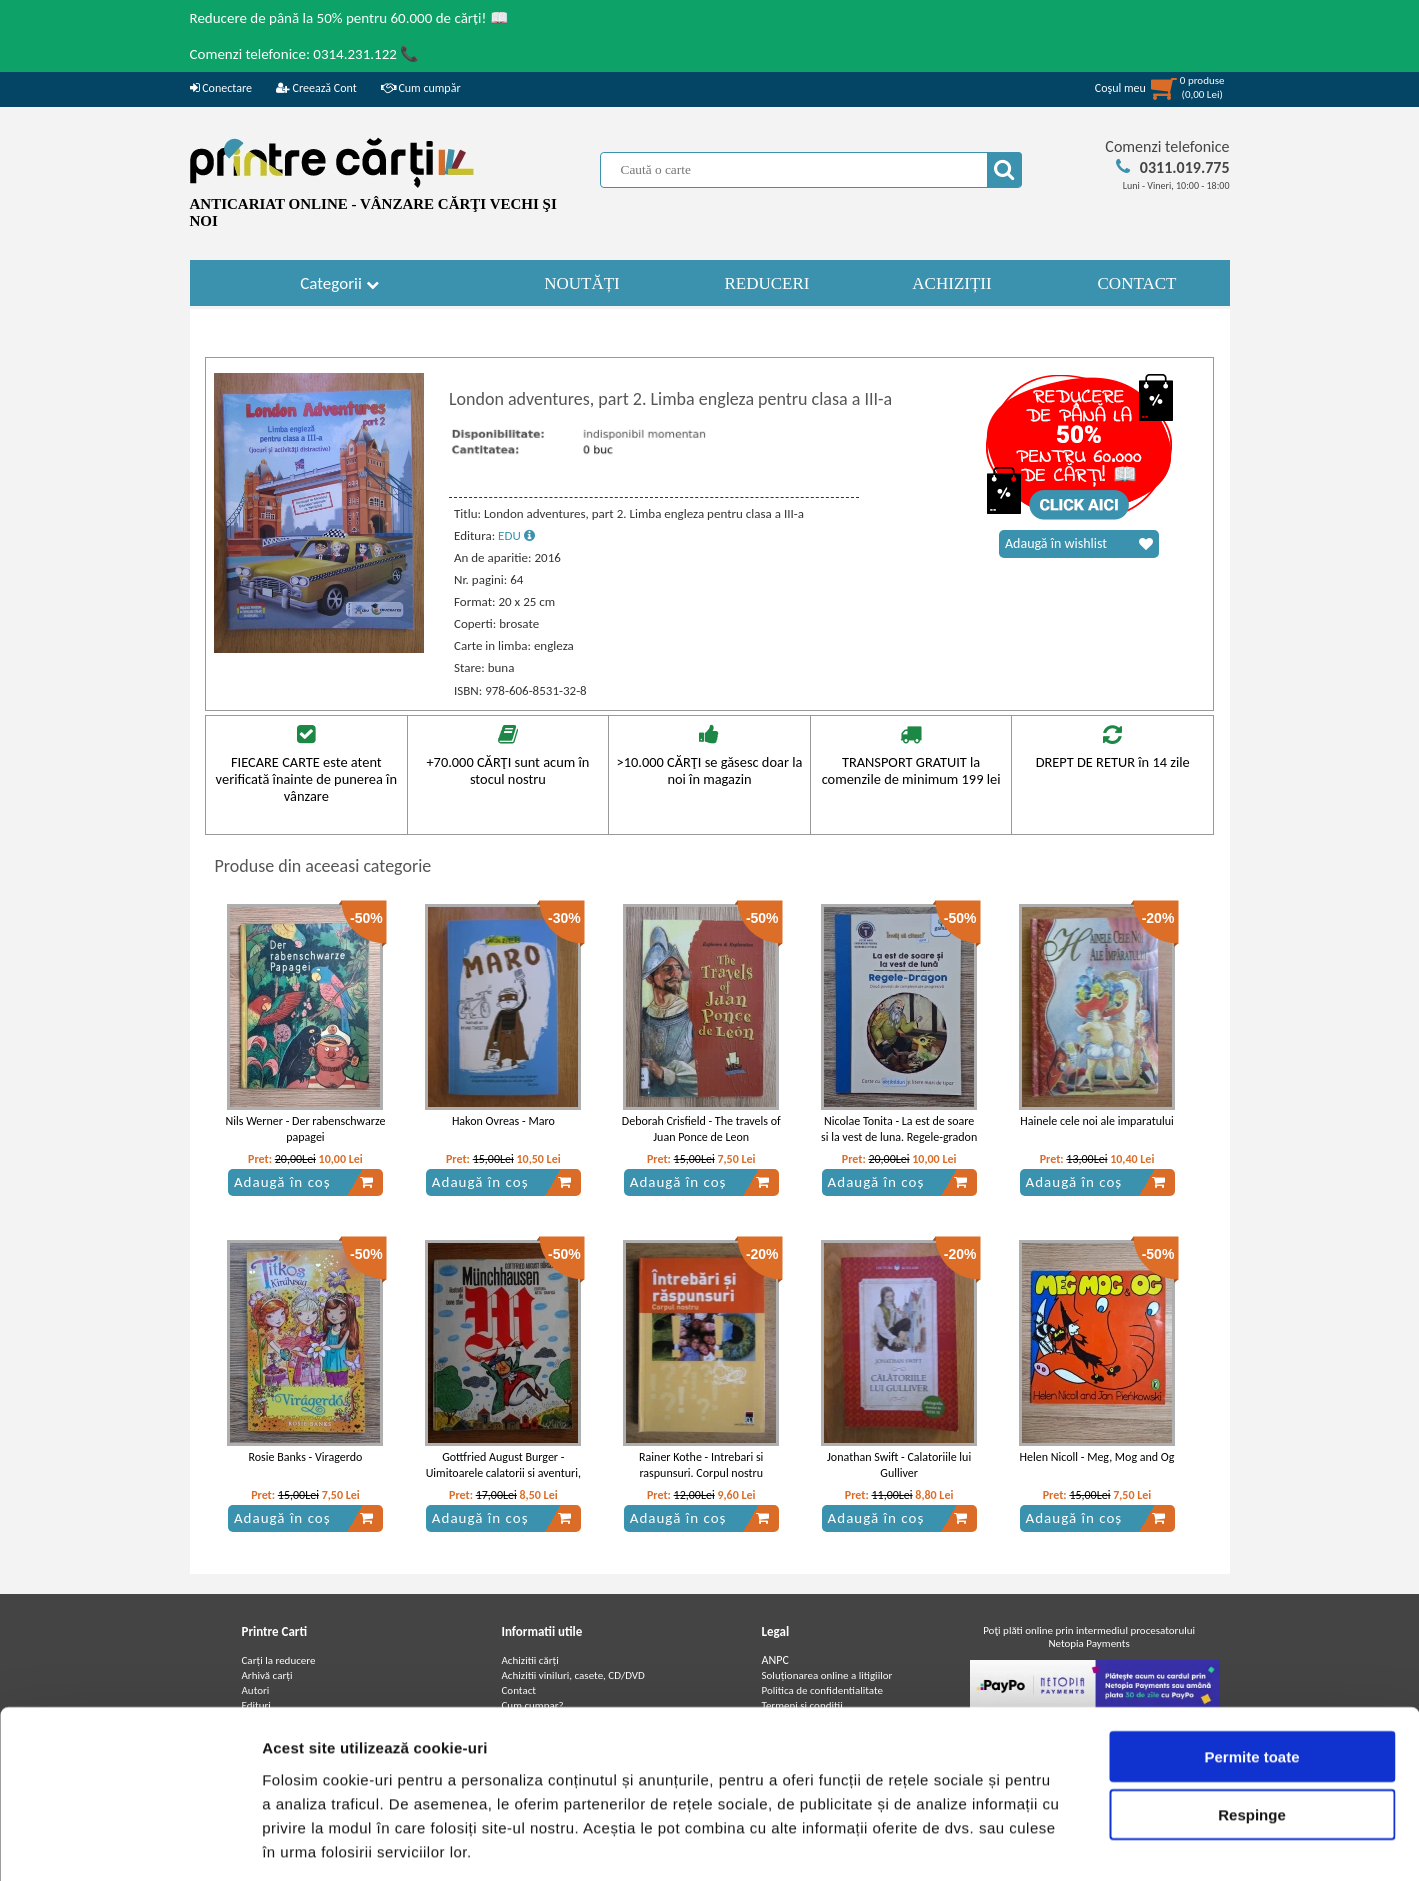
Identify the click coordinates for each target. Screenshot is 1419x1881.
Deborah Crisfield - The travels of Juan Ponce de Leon (701, 1129)
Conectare (221, 88)
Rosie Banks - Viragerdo (306, 1457)
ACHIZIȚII (951, 283)
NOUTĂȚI (582, 283)
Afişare (1000, 1841)
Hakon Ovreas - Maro (503, 1121)
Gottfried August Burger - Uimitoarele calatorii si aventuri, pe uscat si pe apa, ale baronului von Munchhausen (503, 1482)
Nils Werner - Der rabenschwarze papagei (305, 1129)
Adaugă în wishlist (1079, 544)
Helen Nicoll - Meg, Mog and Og (1097, 1457)
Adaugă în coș (304, 1182)
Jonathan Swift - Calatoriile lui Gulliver (899, 1465)
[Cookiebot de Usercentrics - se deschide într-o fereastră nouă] (129, 1842)
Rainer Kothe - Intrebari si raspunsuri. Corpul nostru (701, 1465)
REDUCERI (767, 283)
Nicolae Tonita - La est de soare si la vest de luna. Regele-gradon (899, 1129)
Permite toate (1251, 1665)
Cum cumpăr (421, 88)
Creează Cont (316, 88)
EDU (516, 535)
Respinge (1252, 1724)
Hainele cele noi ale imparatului (1097, 1121)
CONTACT (1137, 283)
